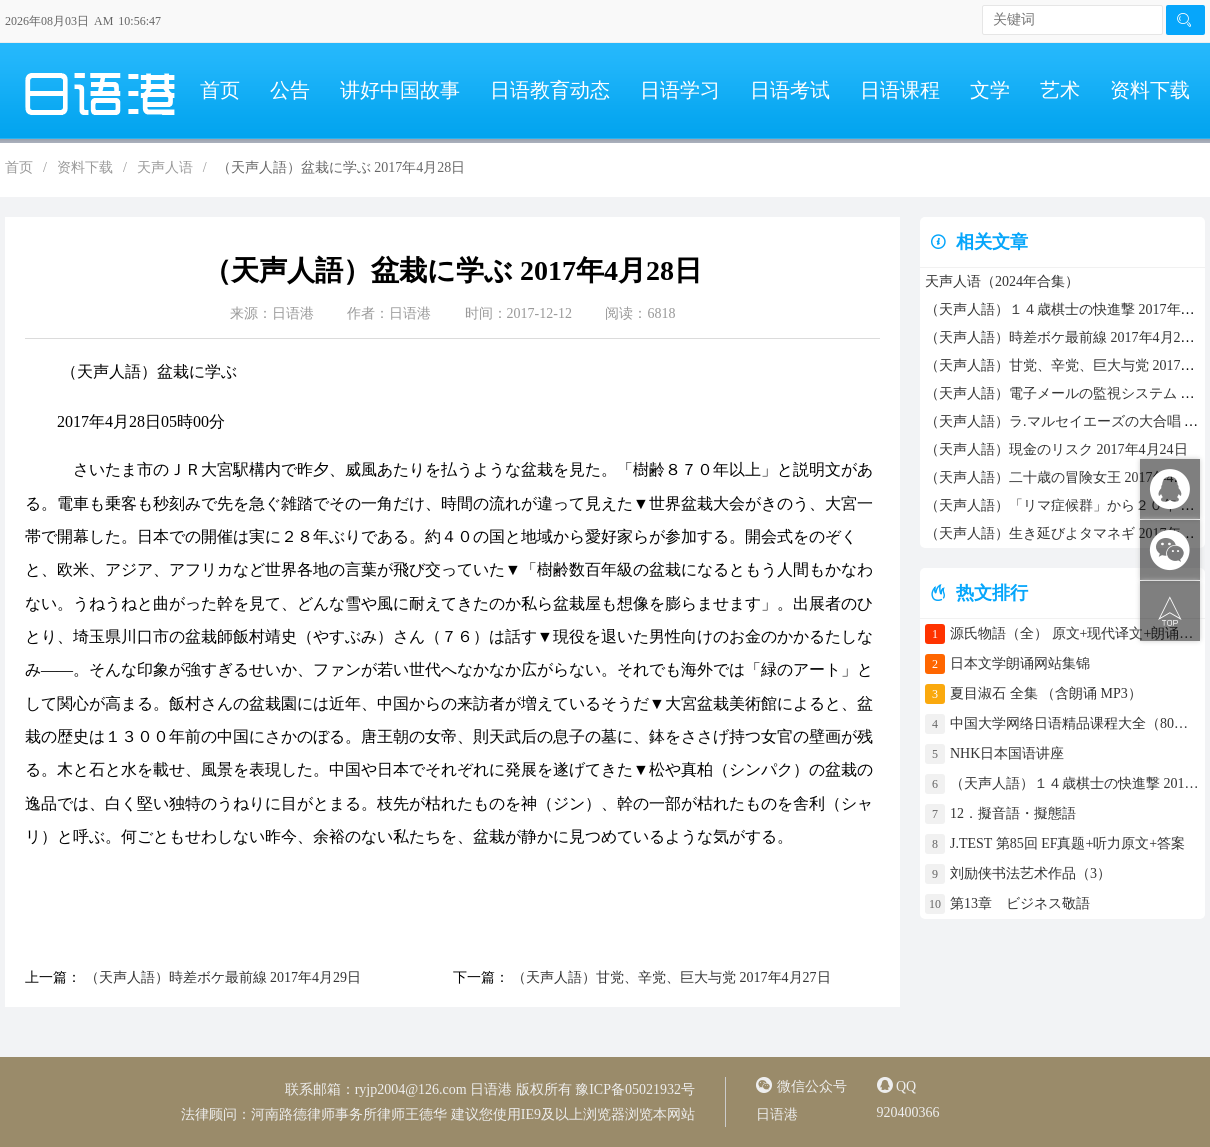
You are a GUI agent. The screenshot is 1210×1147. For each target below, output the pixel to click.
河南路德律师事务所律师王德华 (349, 1114)
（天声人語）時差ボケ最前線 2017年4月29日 (221, 977)
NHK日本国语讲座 (1007, 753)
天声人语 (165, 167)
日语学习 (680, 90)
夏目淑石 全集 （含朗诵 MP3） (1046, 693)
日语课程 (900, 90)
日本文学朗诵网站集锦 (1020, 663)
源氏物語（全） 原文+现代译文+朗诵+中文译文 (1075, 633)
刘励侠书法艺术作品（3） (1030, 873)
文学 (990, 90)
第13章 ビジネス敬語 (1020, 903)
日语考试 (790, 90)
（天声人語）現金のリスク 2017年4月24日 (1056, 449)
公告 (290, 90)
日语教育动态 (550, 90)
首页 (220, 90)
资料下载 (1150, 90)
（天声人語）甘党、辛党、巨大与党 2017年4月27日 (670, 977)
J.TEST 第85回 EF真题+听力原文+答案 (1067, 843)
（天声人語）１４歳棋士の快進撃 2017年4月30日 (1075, 783)
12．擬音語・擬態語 (1020, 813)
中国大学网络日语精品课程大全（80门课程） (1075, 723)
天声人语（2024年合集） (1002, 281)
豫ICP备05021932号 (635, 1089)
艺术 (1060, 90)
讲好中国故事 (400, 90)
